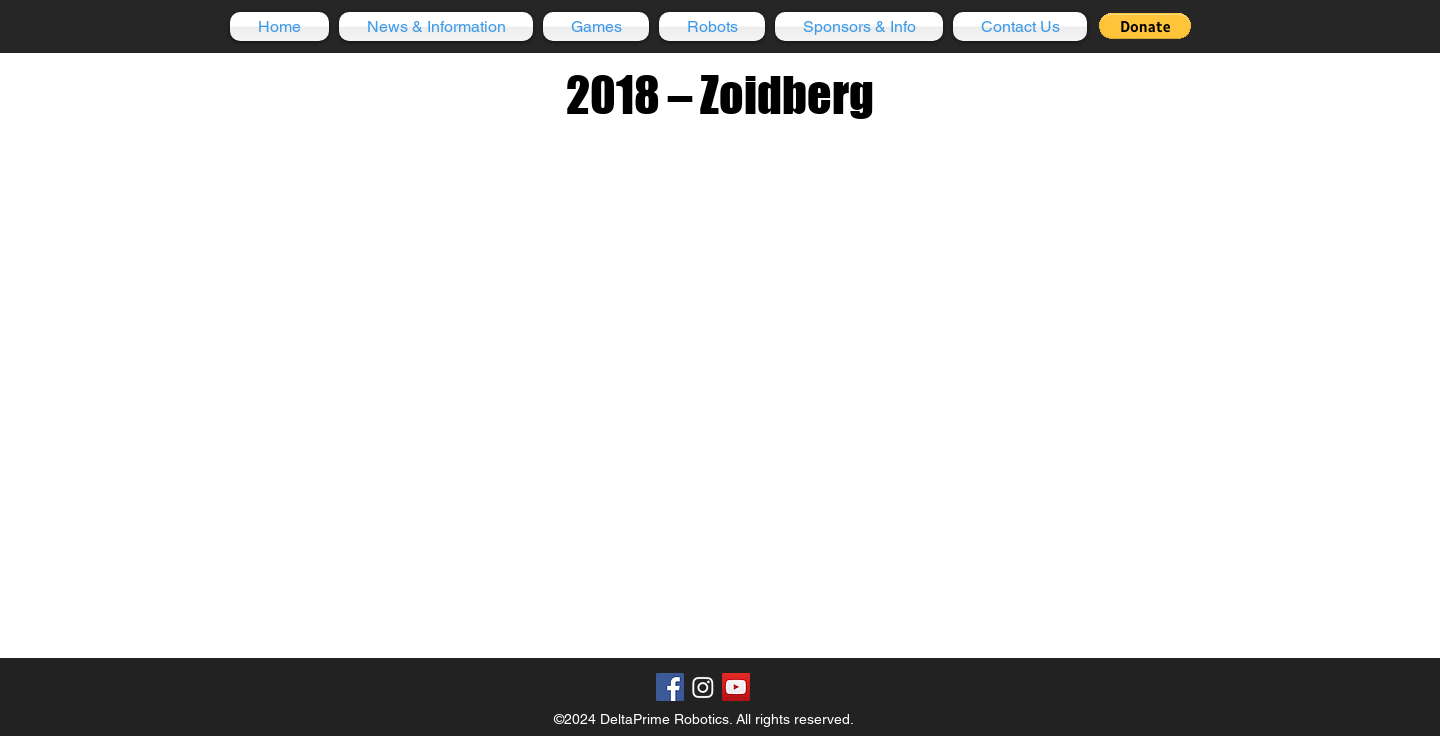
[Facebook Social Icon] (670, 687)
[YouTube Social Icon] (736, 687)
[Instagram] (703, 687)
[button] (436, 26)
